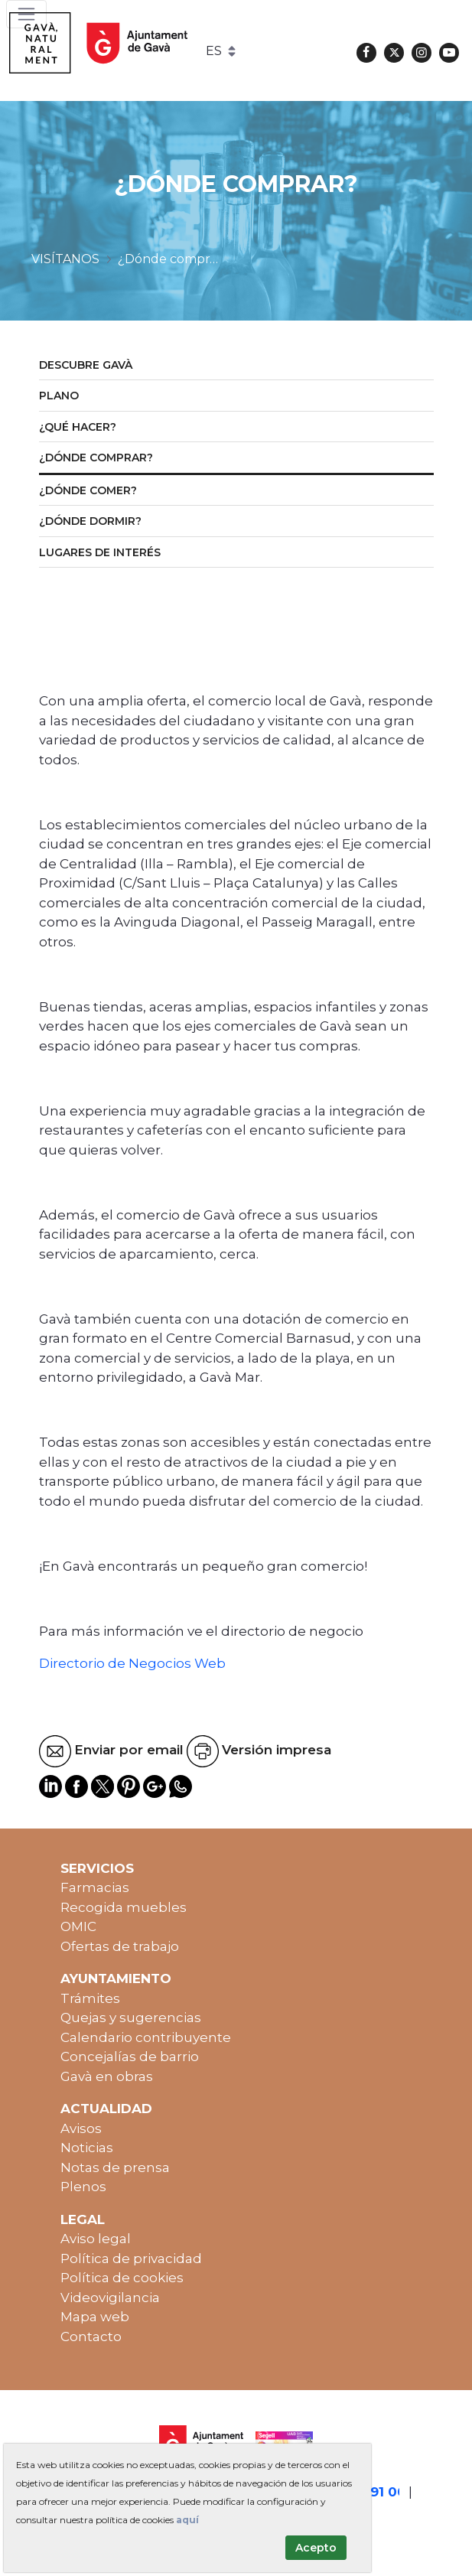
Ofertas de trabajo (119, 1946)
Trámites (90, 1998)
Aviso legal (95, 2238)
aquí (187, 2520)
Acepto (316, 2548)
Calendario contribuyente (145, 2037)
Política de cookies (122, 2277)
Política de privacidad (131, 2258)
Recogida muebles (123, 1907)
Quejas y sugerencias (130, 2017)
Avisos (81, 2128)
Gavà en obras (106, 2076)
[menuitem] (236, 366)
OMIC (78, 1926)
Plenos (83, 2186)
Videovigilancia (110, 2297)
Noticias (86, 2147)
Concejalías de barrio (129, 2056)
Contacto (91, 2336)
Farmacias (94, 1887)
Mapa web (94, 2316)
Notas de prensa (115, 2167)
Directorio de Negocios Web (132, 1663)
